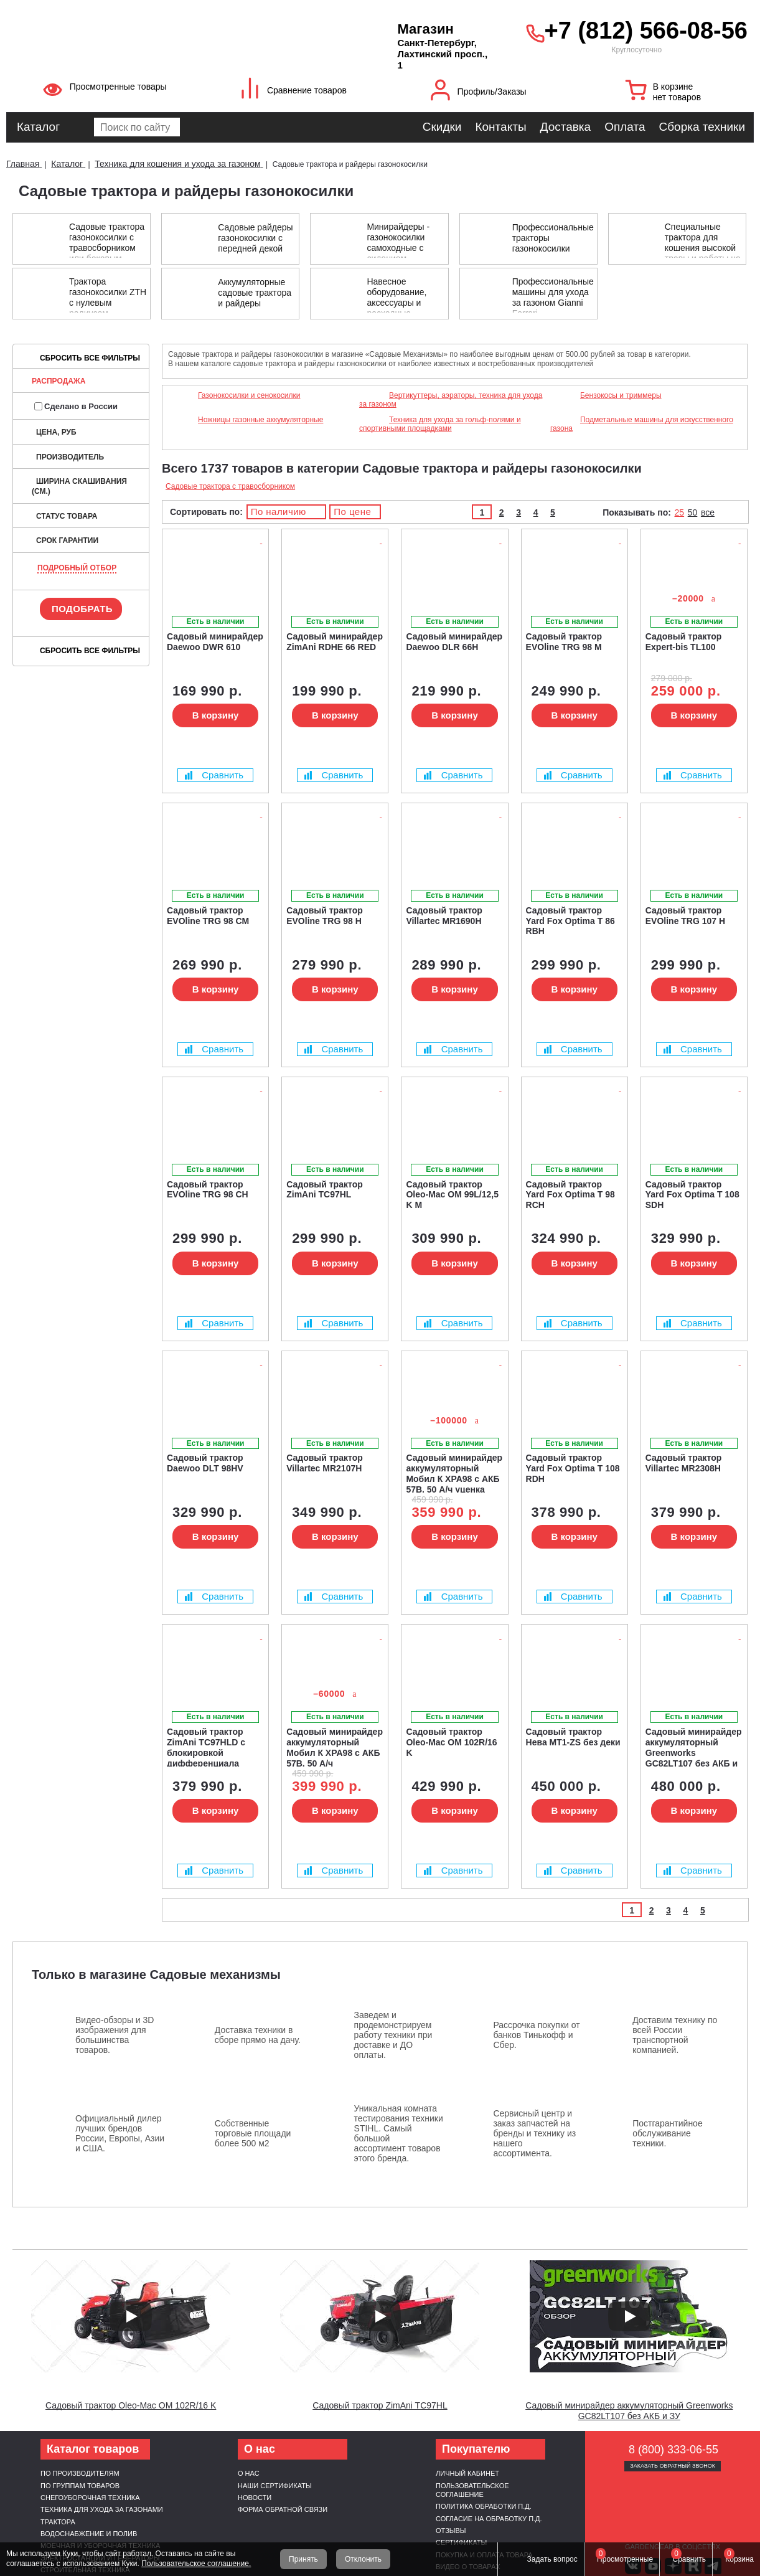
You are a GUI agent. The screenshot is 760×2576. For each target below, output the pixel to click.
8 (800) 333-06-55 (673, 2449)
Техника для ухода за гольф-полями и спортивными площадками (440, 424)
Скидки (442, 126)
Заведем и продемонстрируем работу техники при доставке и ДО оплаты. (393, 2035)
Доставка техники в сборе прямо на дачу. (258, 2035)
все (708, 512)
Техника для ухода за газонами (101, 2509)
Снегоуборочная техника (90, 2497)
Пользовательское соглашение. (196, 2563)
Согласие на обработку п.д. (489, 2518)
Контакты (500, 126)
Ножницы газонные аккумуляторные (260, 419)
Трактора (57, 2522)
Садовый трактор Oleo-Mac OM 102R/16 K (130, 2405)
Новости (254, 2497)
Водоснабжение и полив (88, 2533)
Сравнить (214, 775)
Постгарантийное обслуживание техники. (667, 2133)
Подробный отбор (76, 568)
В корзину (215, 715)
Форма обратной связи (282, 2509)
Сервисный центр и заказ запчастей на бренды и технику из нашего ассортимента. (534, 2133)
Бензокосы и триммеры (621, 395)
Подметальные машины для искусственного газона (641, 424)
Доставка (565, 126)
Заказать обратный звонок (672, 2466)
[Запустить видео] (131, 2316)
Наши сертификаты (275, 2485)
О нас (249, 2473)
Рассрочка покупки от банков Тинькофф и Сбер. (536, 2035)
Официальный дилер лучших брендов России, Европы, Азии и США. (119, 2133)
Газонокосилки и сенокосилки (249, 395)
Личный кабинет (467, 2473)
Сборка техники (702, 126)
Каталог (38, 126)
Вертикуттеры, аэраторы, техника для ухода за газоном (450, 399)
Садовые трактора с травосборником (230, 486)
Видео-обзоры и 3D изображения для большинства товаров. (114, 2035)
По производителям (80, 2473)
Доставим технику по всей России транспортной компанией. (674, 2035)
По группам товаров (80, 2485)
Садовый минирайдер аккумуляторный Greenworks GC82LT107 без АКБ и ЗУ (629, 2410)
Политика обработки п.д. (484, 2506)
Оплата (624, 126)
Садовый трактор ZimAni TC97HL (380, 2405)
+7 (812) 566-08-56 (646, 30)
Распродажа (58, 381)
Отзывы (451, 2530)
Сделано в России (76, 406)
